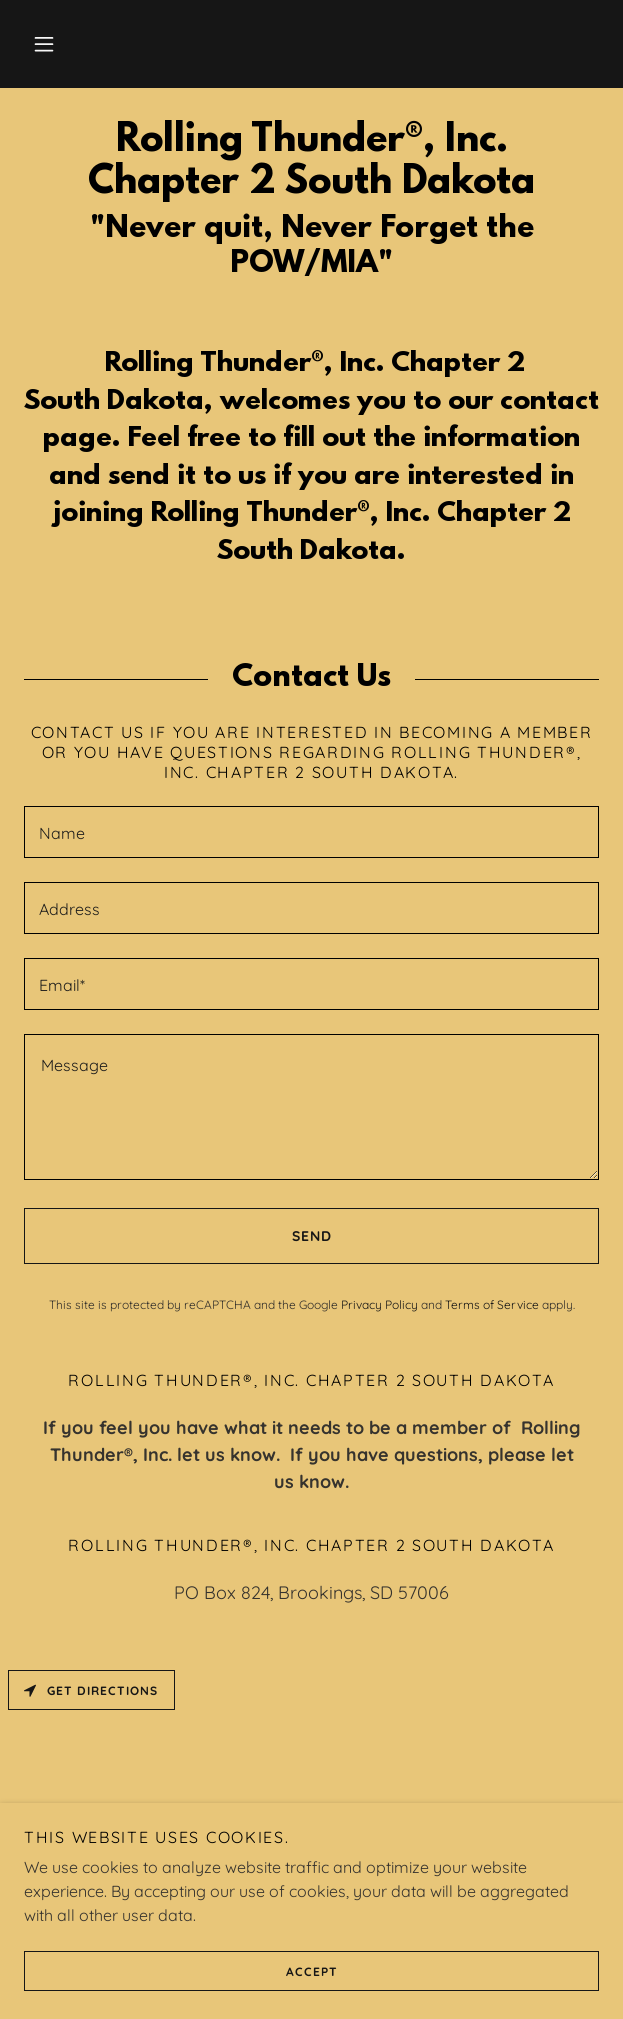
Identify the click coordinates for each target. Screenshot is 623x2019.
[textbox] (311, 832)
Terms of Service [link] (492, 1304)
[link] (311, 162)
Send (177, 1236)
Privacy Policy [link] (379, 1304)
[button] (44, 44)
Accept (180, 1971)
